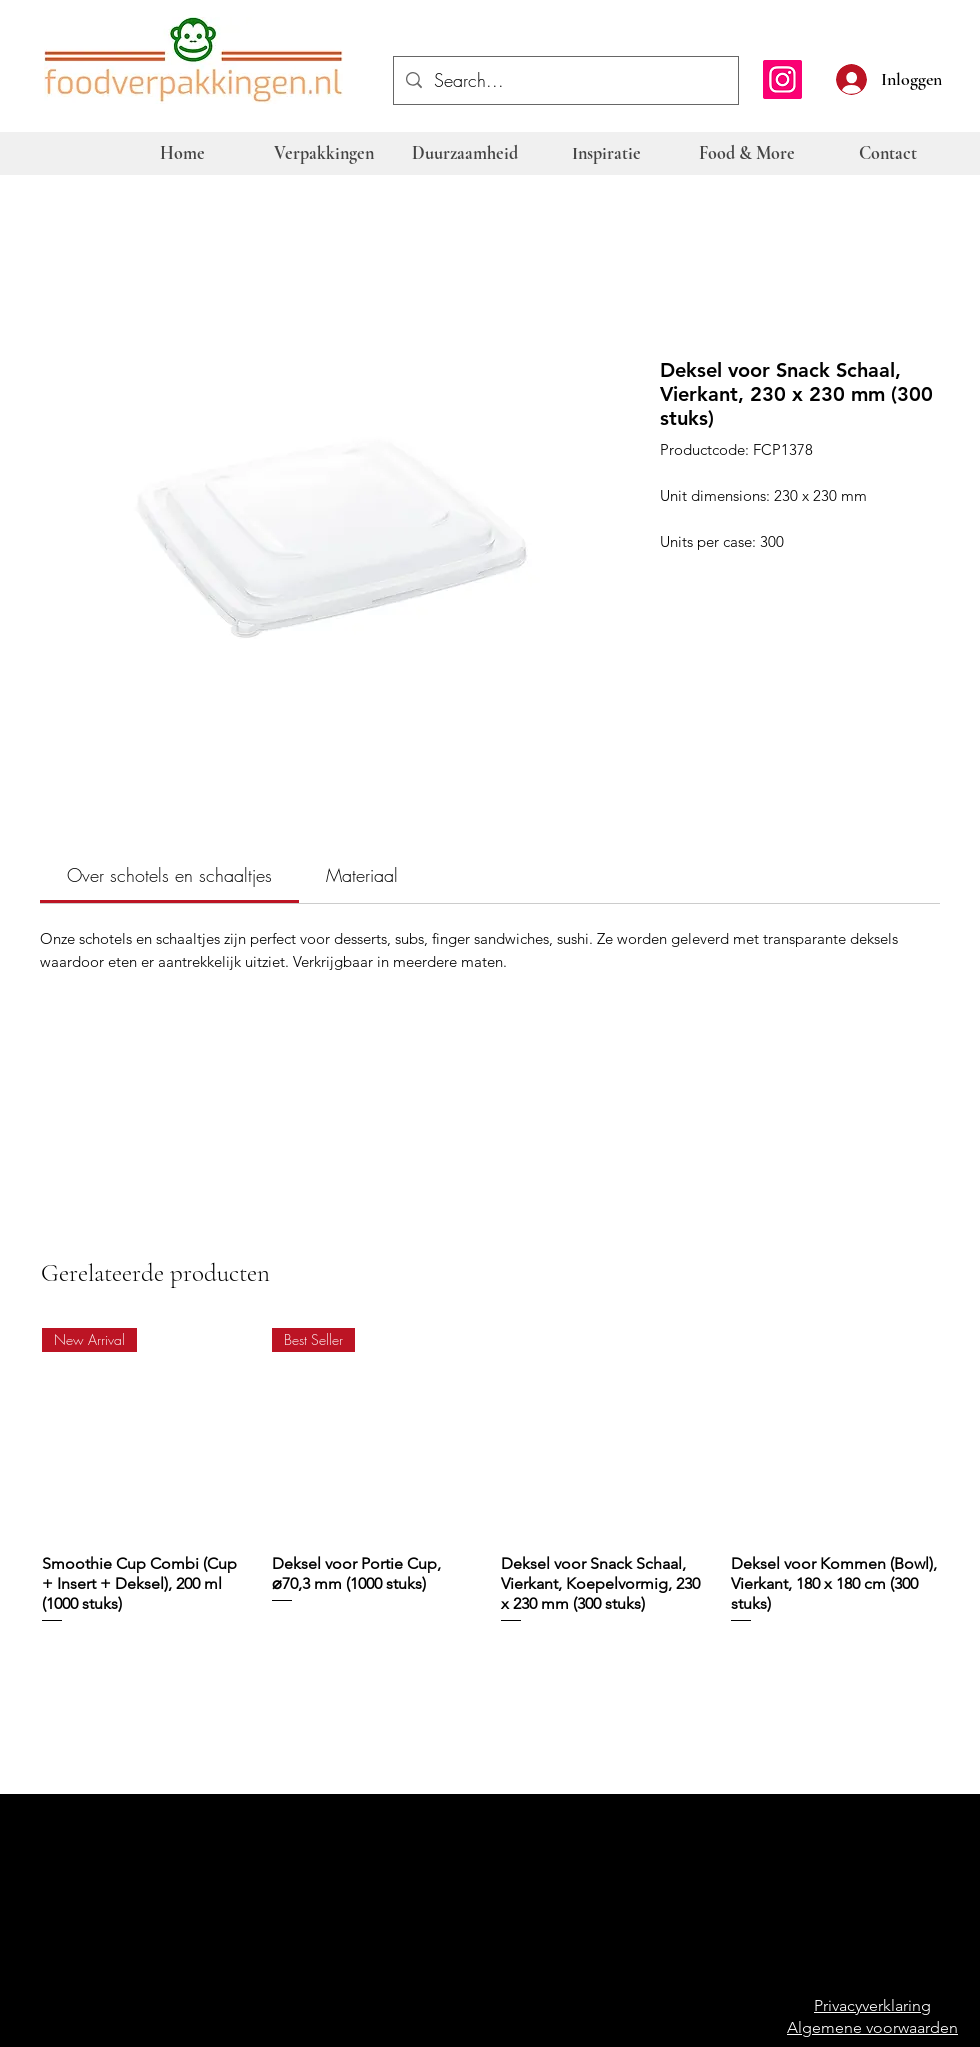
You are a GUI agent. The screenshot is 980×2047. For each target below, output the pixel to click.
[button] (952, 77)
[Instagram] (782, 79)
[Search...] (565, 81)
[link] (169, 875)
